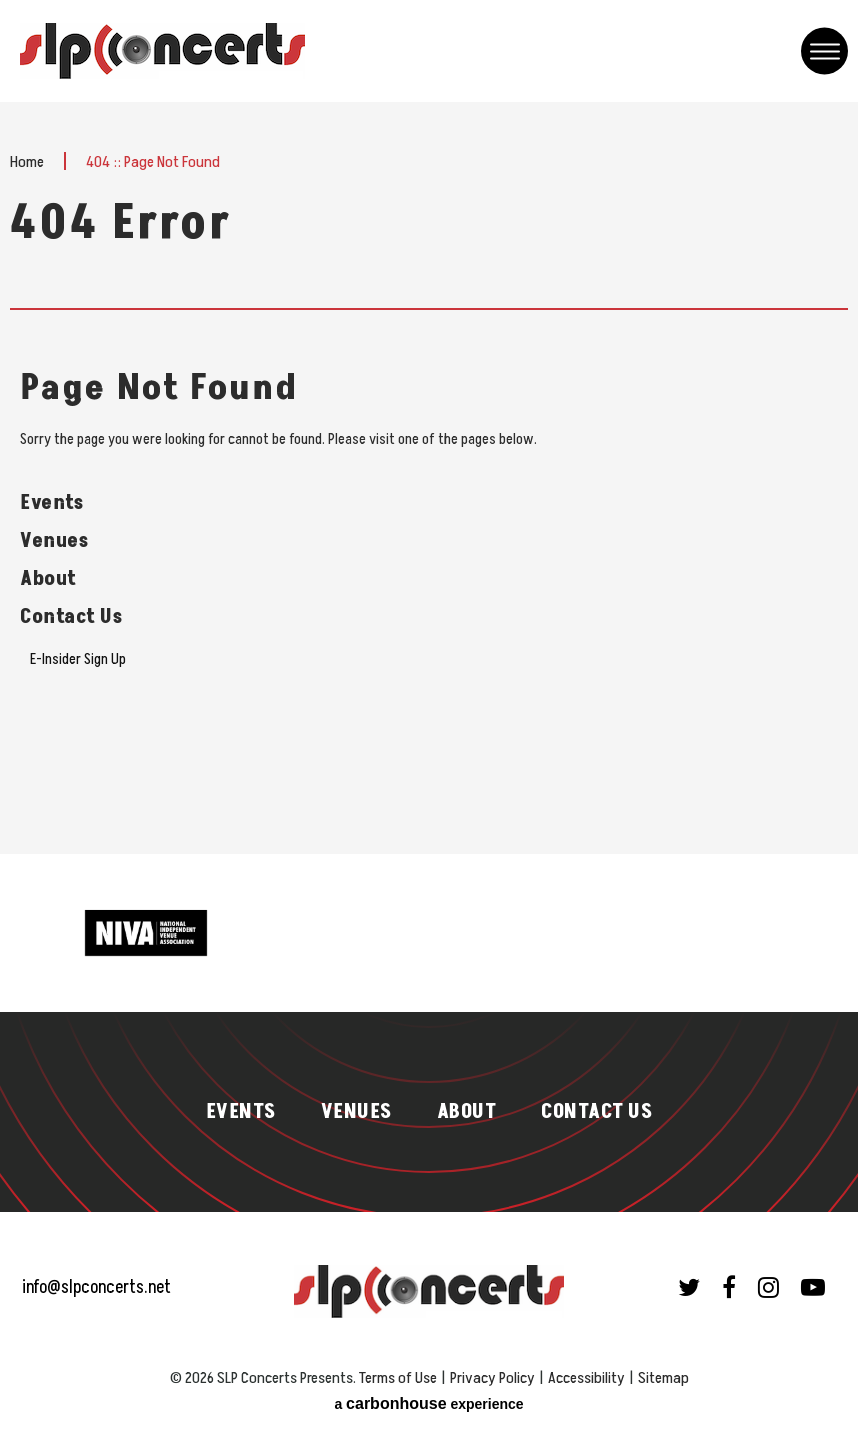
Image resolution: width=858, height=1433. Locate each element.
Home (27, 162)
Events (51, 503)
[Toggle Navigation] (824, 51)
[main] (429, 478)
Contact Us (71, 617)
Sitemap (663, 1378)
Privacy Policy (492, 1378)
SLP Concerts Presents (162, 51)
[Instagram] (768, 1287)
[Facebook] (729, 1287)
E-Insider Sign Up (78, 659)
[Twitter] (689, 1287)
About (48, 579)
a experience (428, 1403)
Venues (54, 541)
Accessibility (586, 1378)
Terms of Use (398, 1378)
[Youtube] (813, 1287)
